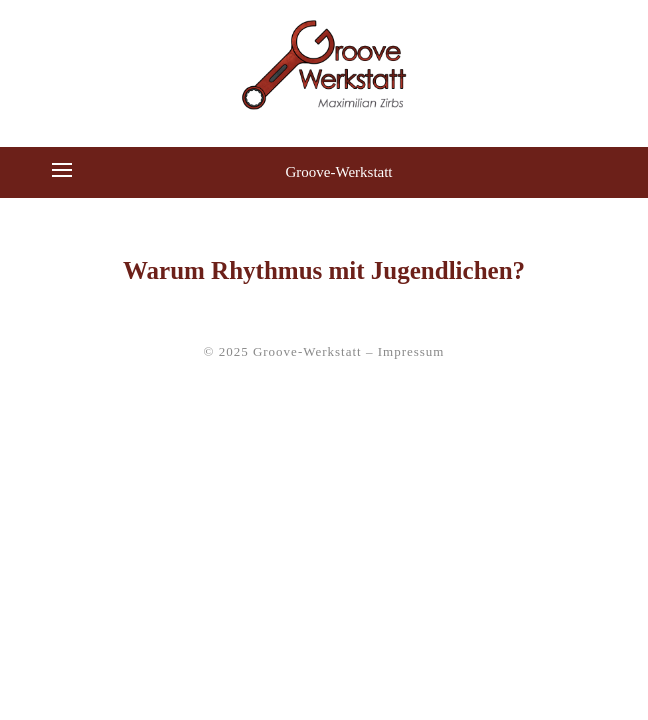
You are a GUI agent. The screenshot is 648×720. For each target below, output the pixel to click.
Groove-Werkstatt (338, 172)
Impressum (411, 351)
